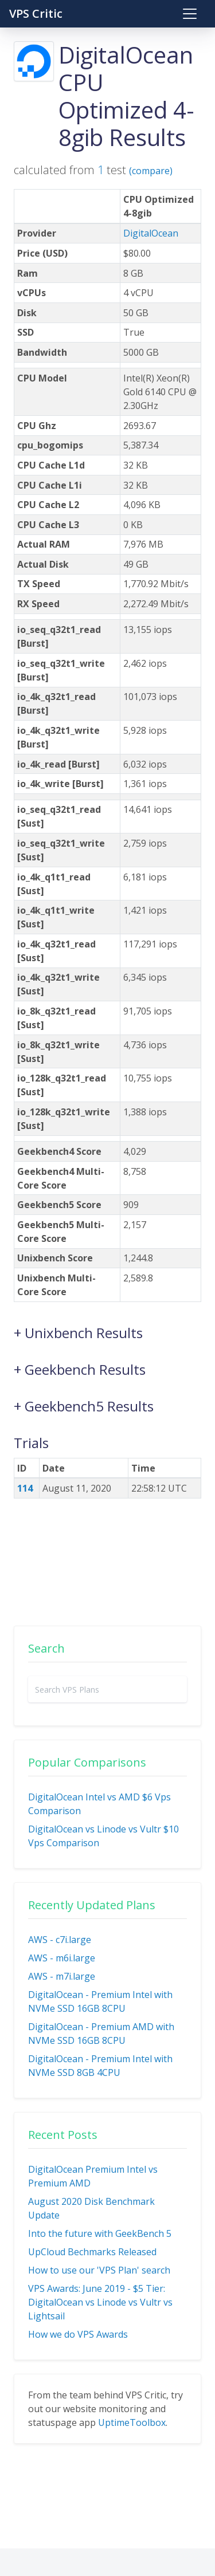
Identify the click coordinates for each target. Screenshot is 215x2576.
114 (25, 1488)
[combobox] (107, 1689)
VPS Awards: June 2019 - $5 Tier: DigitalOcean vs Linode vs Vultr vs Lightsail (100, 2302)
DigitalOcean (150, 233)
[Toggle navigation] (190, 13)
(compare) (151, 170)
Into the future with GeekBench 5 (99, 2233)
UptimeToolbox (132, 2422)
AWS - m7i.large (61, 1976)
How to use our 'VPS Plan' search (99, 2270)
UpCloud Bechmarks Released (92, 2251)
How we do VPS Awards (78, 2334)
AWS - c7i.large (59, 1939)
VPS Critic (36, 13)
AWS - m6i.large (61, 1958)
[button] (107, 1327)
